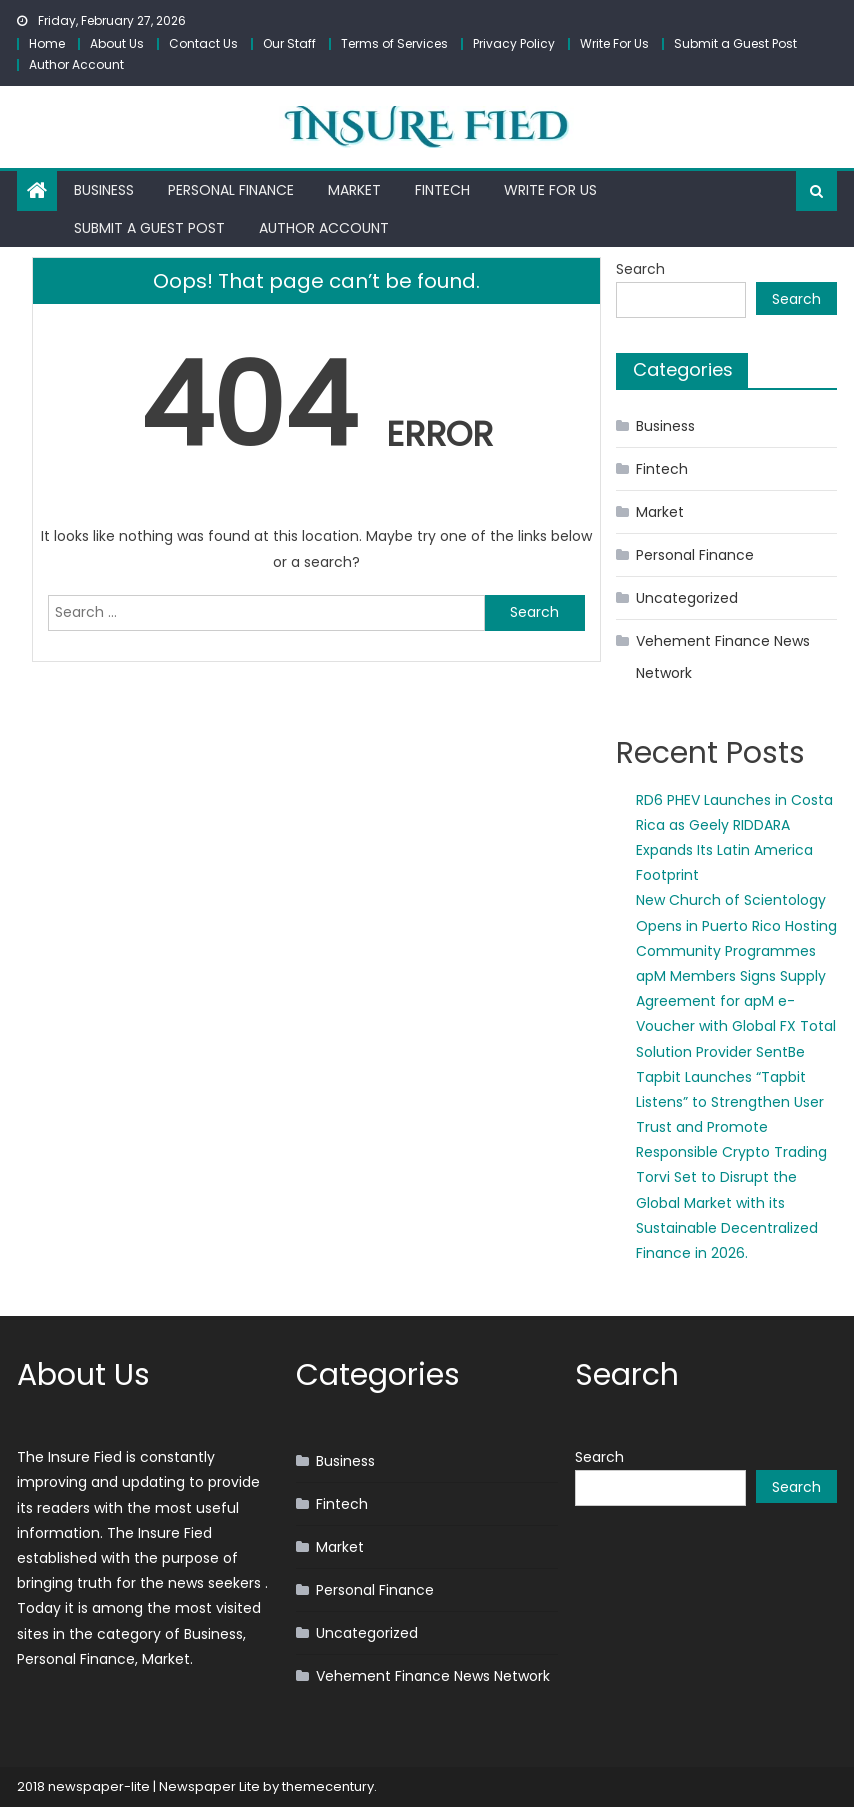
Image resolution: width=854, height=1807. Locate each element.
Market (354, 190)
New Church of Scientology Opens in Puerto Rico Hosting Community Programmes (736, 925)
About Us (117, 43)
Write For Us (614, 43)
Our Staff (289, 43)
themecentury (328, 1786)
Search (640, 269)
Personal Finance (231, 190)
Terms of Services (394, 43)
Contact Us (203, 43)
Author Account (76, 64)
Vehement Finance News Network (723, 657)
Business (104, 190)
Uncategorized (687, 598)
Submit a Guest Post (735, 43)
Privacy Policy (514, 43)
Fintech (442, 190)
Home (47, 43)
